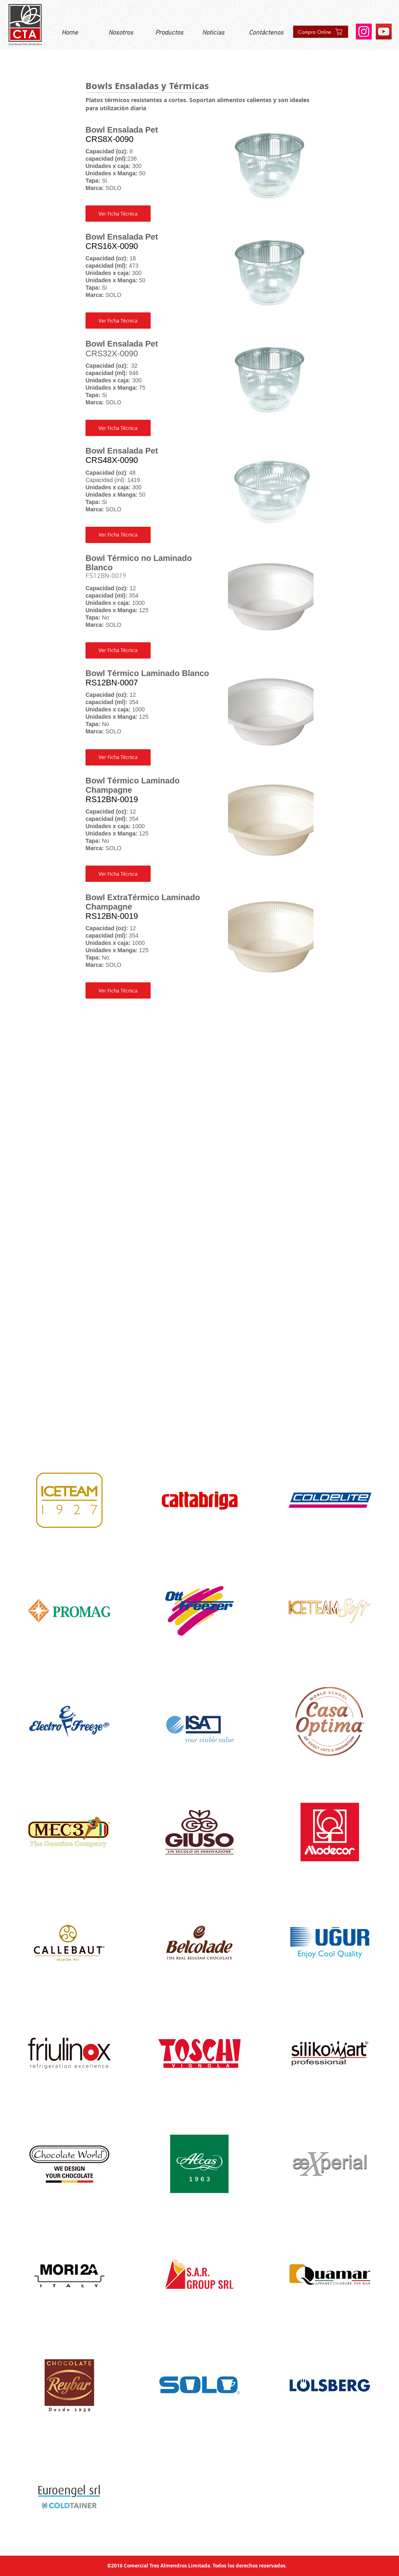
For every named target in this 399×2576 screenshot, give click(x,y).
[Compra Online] (320, 32)
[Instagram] (364, 31)
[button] (118, 213)
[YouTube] (384, 31)
